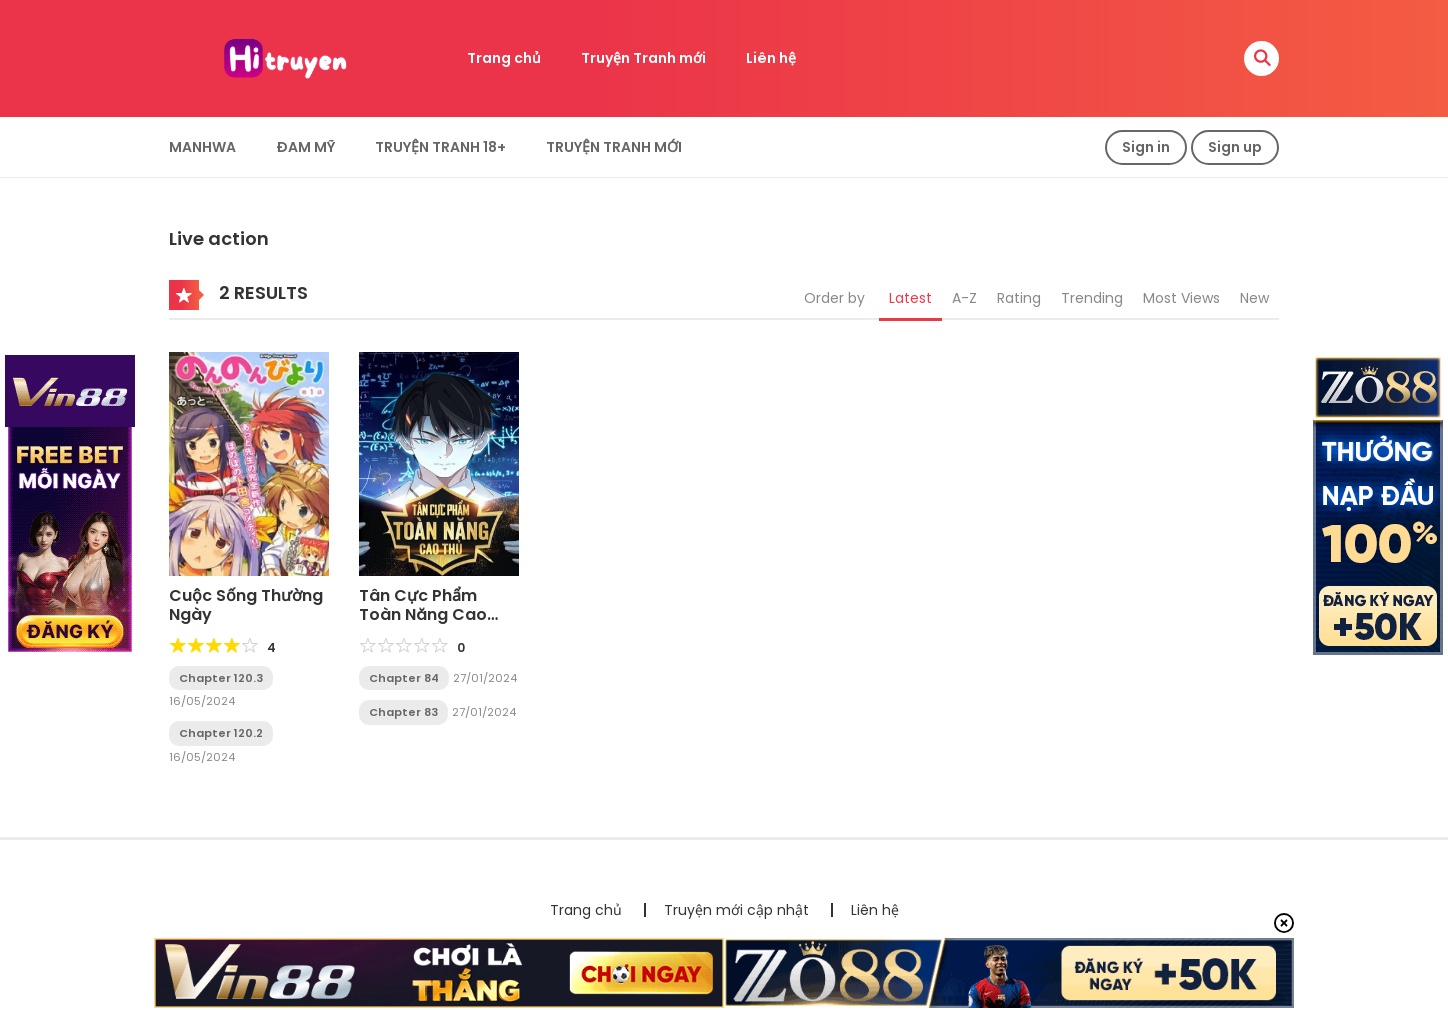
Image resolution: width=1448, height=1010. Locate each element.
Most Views (1181, 298)
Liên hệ (771, 58)
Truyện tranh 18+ (440, 147)
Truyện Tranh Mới (614, 147)
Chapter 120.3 (221, 678)
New (1254, 298)
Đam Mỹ (305, 147)
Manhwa (202, 147)
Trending (1092, 298)
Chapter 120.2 (221, 733)
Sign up (1235, 147)
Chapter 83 (403, 712)
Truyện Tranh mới (643, 58)
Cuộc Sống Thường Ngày (246, 605)
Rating (1019, 298)
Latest (910, 298)
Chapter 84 (404, 678)
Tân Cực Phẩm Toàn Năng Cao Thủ (423, 614)
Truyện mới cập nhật (736, 910)
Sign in (1146, 147)
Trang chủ (504, 58)
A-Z (964, 298)
